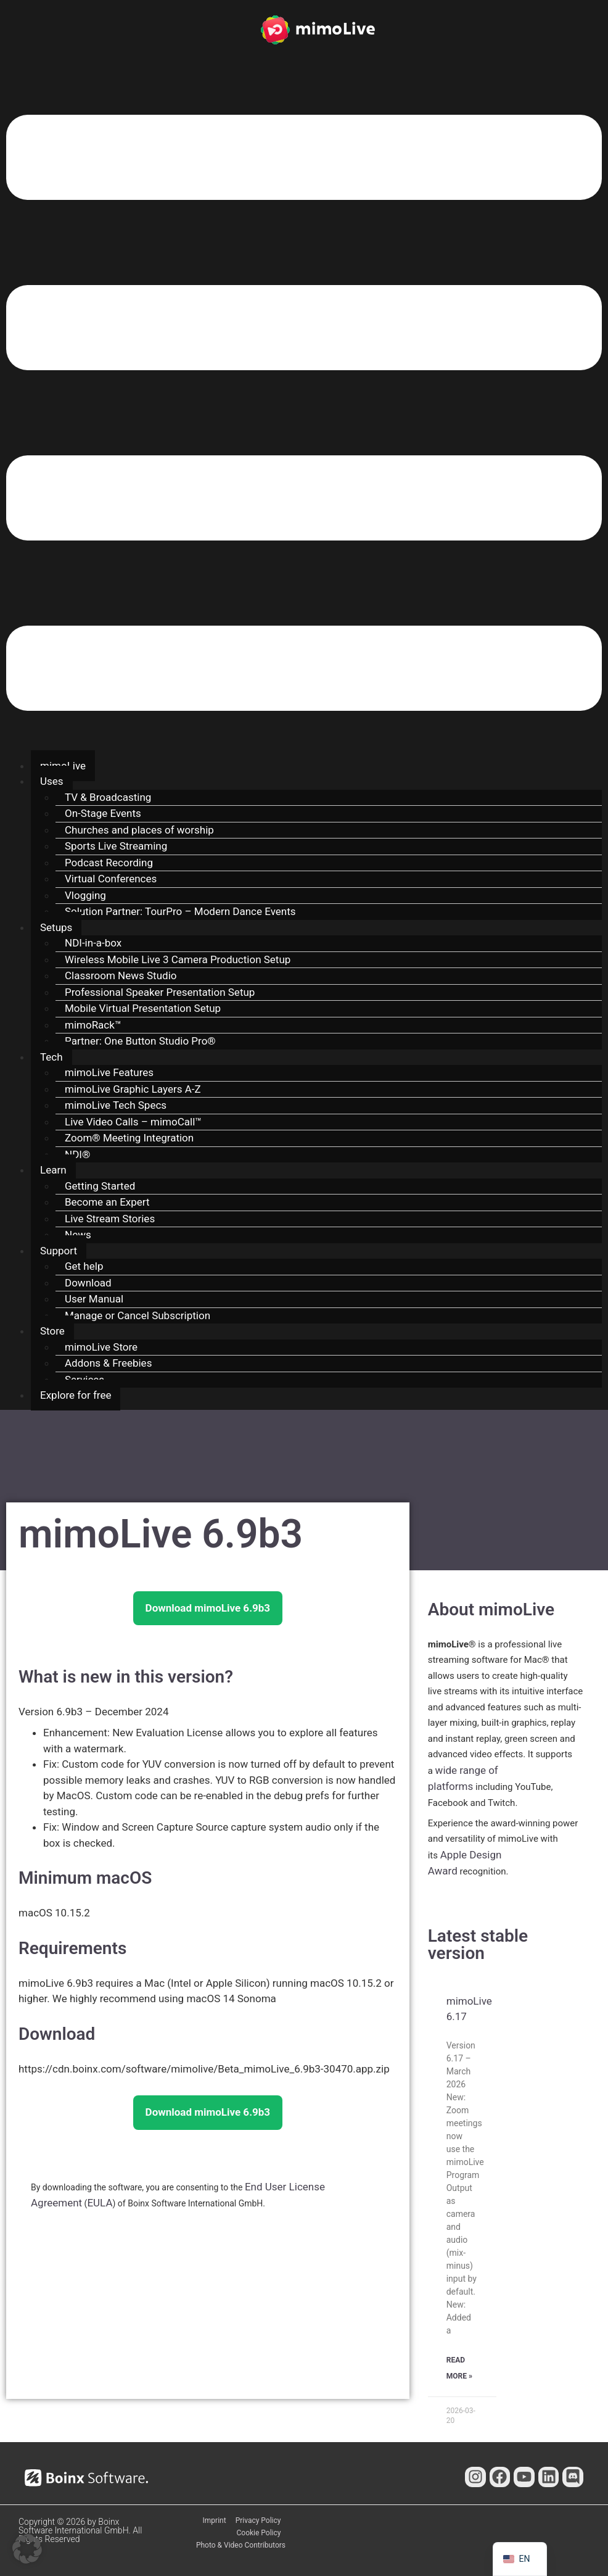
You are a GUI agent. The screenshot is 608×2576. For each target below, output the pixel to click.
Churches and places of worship (139, 830)
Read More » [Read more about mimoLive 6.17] (459, 2368)
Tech (51, 1057)
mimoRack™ (93, 1025)
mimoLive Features (109, 1072)
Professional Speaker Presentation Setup (160, 992)
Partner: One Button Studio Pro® (140, 1041)
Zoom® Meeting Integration (129, 1138)
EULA (99, 2203)
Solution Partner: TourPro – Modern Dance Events (180, 911)
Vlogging (85, 895)
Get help (84, 1266)
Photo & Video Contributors (241, 2545)
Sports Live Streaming (116, 846)
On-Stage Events (103, 813)
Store (52, 1331)
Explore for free (75, 1395)
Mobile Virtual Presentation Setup (143, 1008)
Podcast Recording (109, 862)
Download (88, 1283)
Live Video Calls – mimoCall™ (133, 1122)
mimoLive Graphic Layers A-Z (133, 1089)
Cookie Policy (259, 2532)
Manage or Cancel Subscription (137, 1315)
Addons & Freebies (108, 1363)
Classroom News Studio (120, 975)
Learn (53, 1170)
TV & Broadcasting (108, 797)
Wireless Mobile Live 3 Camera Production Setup (177, 959)
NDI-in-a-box (93, 943)
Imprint (214, 2520)
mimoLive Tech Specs (115, 1105)
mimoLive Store (101, 1347)
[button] (304, 415)
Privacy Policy (258, 2520)
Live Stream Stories (110, 1218)
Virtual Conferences (111, 878)
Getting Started (100, 1186)
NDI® (77, 1154)
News (78, 1234)
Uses (52, 781)
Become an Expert (107, 1202)
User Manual (94, 1299)
